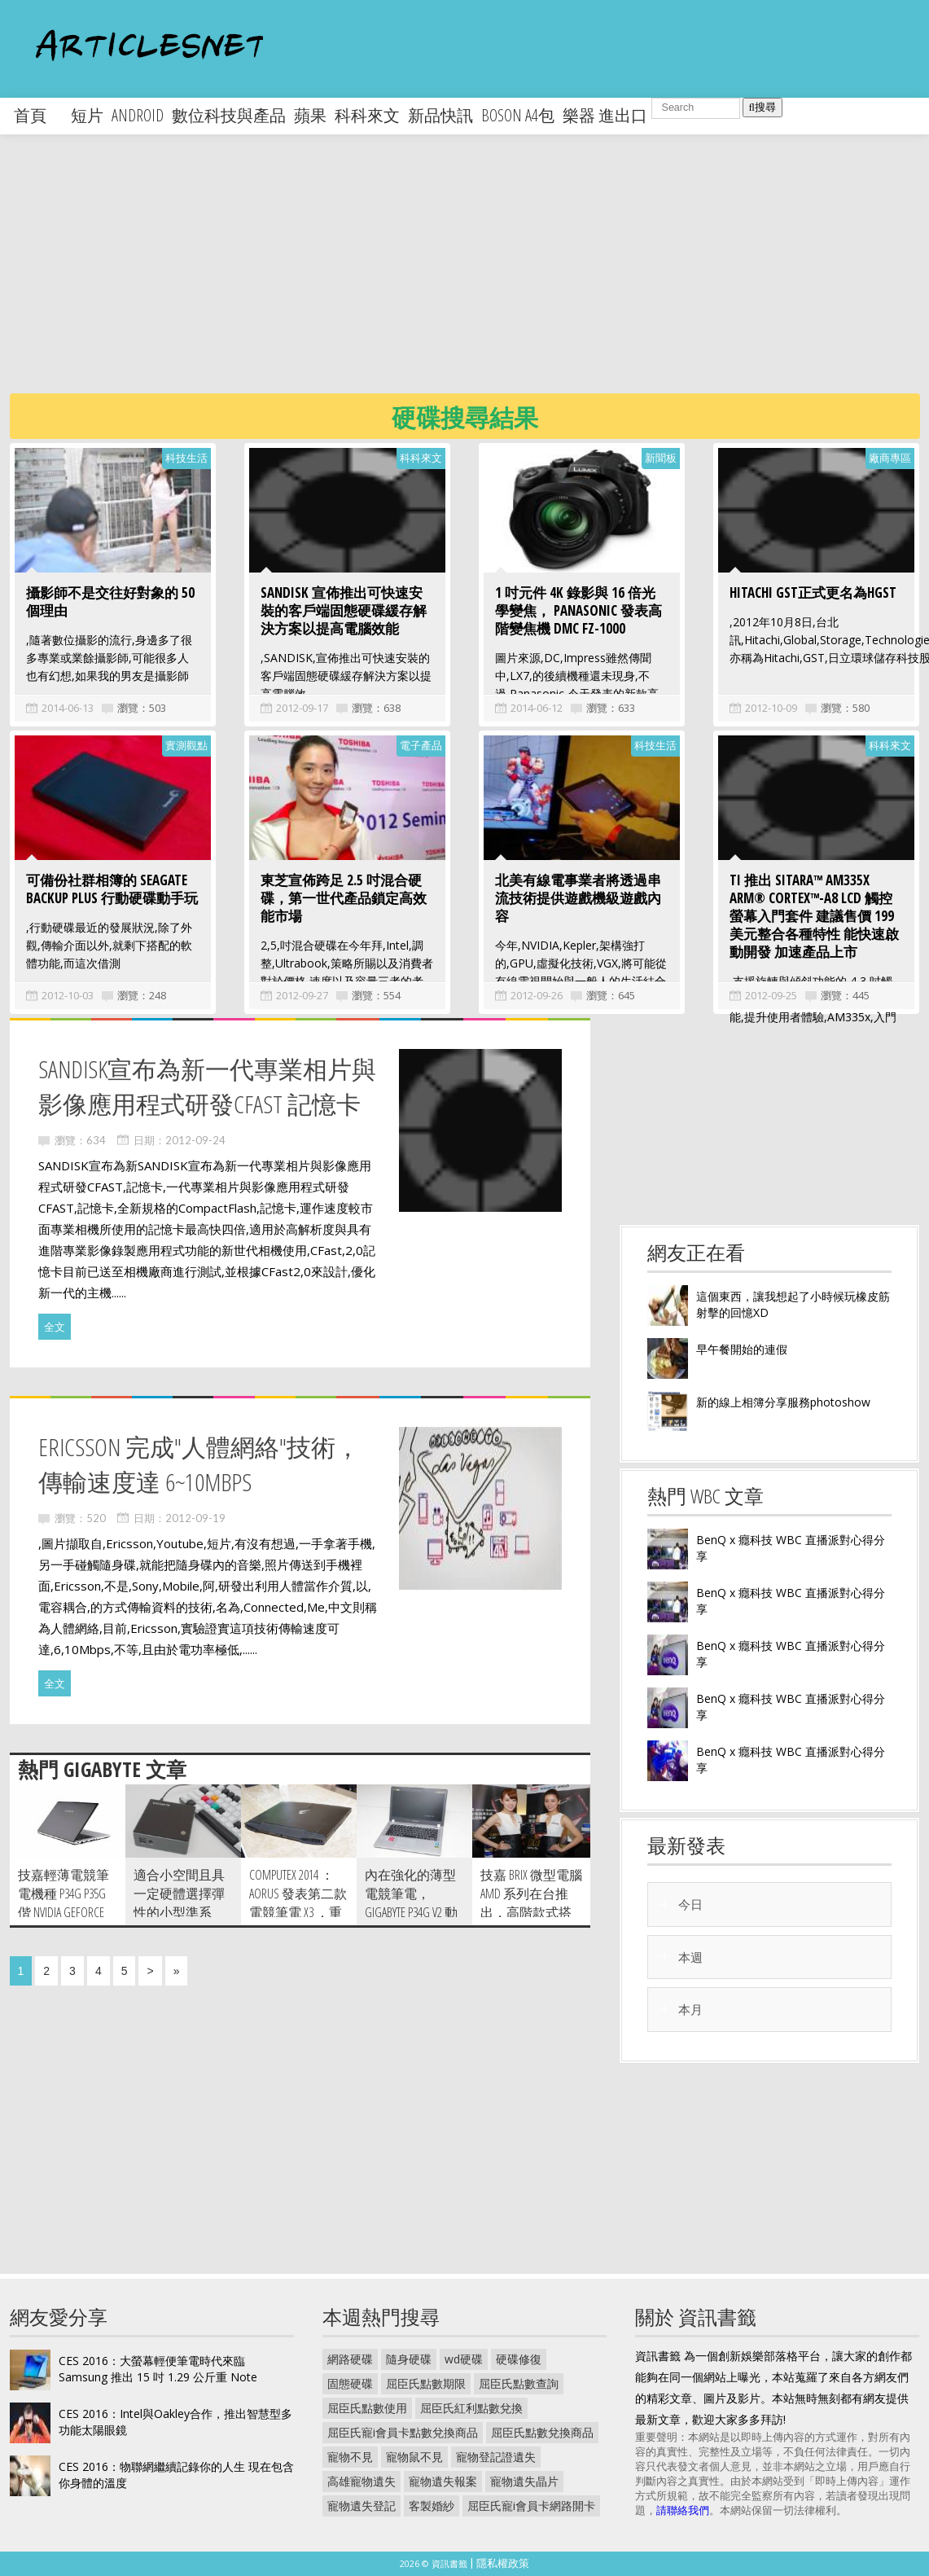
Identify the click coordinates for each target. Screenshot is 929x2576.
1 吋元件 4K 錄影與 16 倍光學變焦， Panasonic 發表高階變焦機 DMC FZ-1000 (578, 610)
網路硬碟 (350, 2359)
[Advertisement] (430, 277)
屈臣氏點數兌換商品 (542, 2432)
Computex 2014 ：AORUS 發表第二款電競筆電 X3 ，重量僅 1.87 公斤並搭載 (298, 1912)
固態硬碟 (350, 2383)
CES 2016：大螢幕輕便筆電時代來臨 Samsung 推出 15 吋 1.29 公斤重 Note (158, 2369)
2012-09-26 (537, 995)
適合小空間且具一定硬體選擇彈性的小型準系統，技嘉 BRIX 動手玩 (179, 1912)
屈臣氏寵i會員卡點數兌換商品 (402, 2432)
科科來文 (367, 115)
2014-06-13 (68, 707)
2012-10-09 (771, 707)
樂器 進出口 (605, 115)
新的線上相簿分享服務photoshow (783, 1402)
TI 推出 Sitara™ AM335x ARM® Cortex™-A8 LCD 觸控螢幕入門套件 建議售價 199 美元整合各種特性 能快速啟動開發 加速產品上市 (814, 916)
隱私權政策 (502, 2562)
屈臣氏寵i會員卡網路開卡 (531, 2505)
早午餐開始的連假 (741, 1349)
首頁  (38, 115)
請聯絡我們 (682, 2510)
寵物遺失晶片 (524, 2481)
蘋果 (310, 115)
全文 (54, 1326)
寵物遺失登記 (361, 2505)
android (138, 115)
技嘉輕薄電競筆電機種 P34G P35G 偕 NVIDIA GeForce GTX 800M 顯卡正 (63, 1903)
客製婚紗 (431, 2505)
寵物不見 (350, 2456)
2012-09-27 (302, 995)
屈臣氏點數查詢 (519, 2383)
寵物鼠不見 (414, 2456)
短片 (87, 115)
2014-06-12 (537, 707)
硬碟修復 (518, 2359)
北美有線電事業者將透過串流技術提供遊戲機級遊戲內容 (578, 898)
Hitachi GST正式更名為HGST (813, 592)
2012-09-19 (195, 1518)
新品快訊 (440, 115)
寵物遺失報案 (443, 2481)
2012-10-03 (68, 995)
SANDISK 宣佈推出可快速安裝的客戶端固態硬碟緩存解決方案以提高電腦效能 (344, 610)
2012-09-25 (771, 995)
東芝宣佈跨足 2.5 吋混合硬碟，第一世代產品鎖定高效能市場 (344, 898)
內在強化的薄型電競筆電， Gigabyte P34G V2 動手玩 (411, 1903)
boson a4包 (517, 115)
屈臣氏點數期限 (426, 2383)
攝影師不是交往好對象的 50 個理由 (110, 601)
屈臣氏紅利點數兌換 (471, 2408)
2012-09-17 (302, 707)
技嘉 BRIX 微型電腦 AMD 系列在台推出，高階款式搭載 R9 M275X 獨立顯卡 (531, 1912)
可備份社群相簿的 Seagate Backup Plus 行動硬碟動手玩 (112, 889)
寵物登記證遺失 (496, 2456)
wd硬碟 (464, 2359)
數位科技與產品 (229, 115)
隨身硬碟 (409, 2359)
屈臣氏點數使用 (367, 2408)
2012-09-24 (195, 1140)
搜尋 (762, 107)
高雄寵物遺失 (361, 2481)
